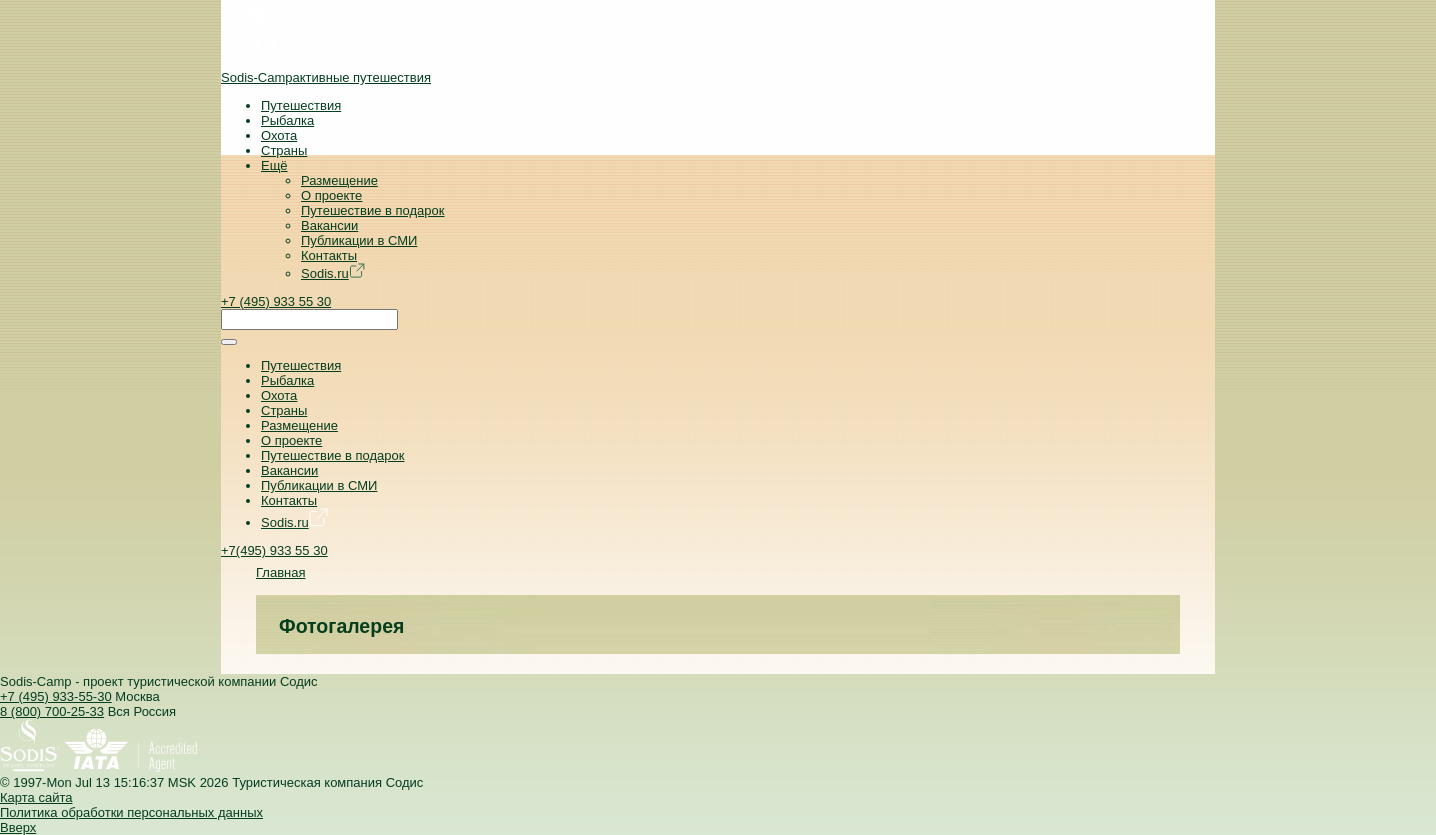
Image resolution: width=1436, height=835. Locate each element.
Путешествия (301, 105)
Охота (279, 135)
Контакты (329, 255)
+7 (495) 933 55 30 (276, 301)
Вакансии (329, 225)
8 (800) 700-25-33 (52, 711)
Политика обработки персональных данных (131, 812)
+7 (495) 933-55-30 (56, 696)
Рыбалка (287, 120)
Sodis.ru (333, 273)
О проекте (331, 195)
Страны (284, 150)
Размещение (339, 180)
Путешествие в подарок (372, 210)
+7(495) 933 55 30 (274, 550)
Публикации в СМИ (359, 240)
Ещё (274, 165)
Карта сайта (36, 797)
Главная (280, 572)
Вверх (18, 827)
